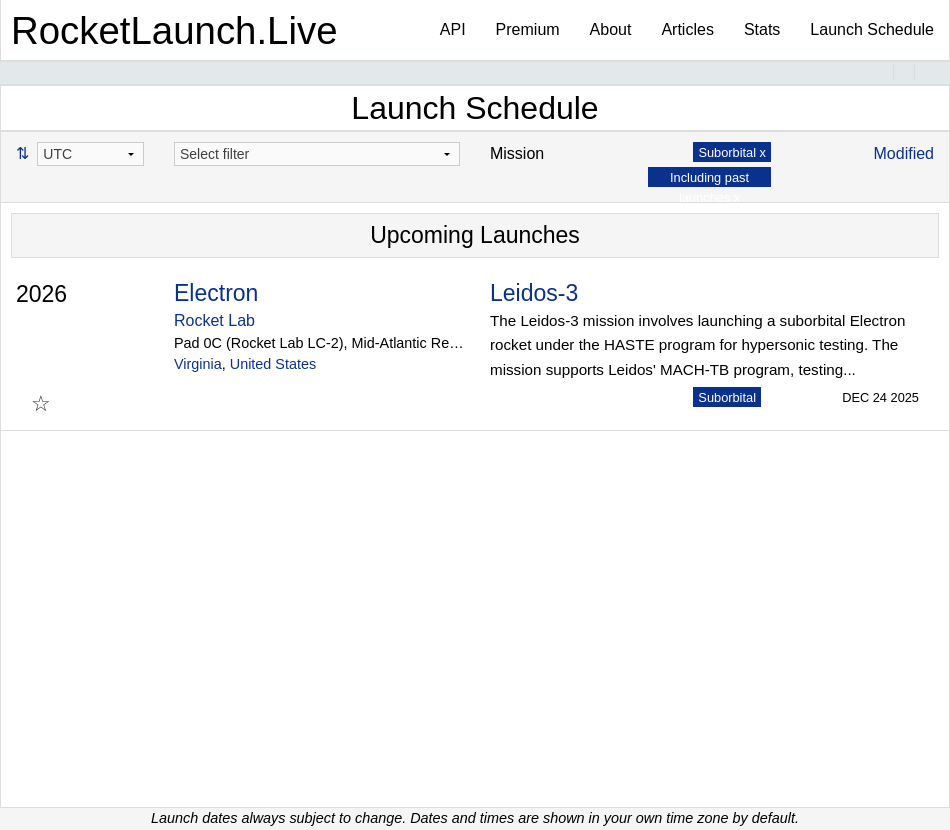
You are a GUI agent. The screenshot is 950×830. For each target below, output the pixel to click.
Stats (762, 29)
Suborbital (727, 397)
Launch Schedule (872, 29)
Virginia (198, 364)
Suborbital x (732, 152)
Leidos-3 (534, 293)
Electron (216, 293)
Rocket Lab (214, 320)
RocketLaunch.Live (174, 30)
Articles (687, 29)
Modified (904, 153)
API (453, 29)
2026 (41, 294)
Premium (528, 29)
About (611, 29)
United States (273, 364)
